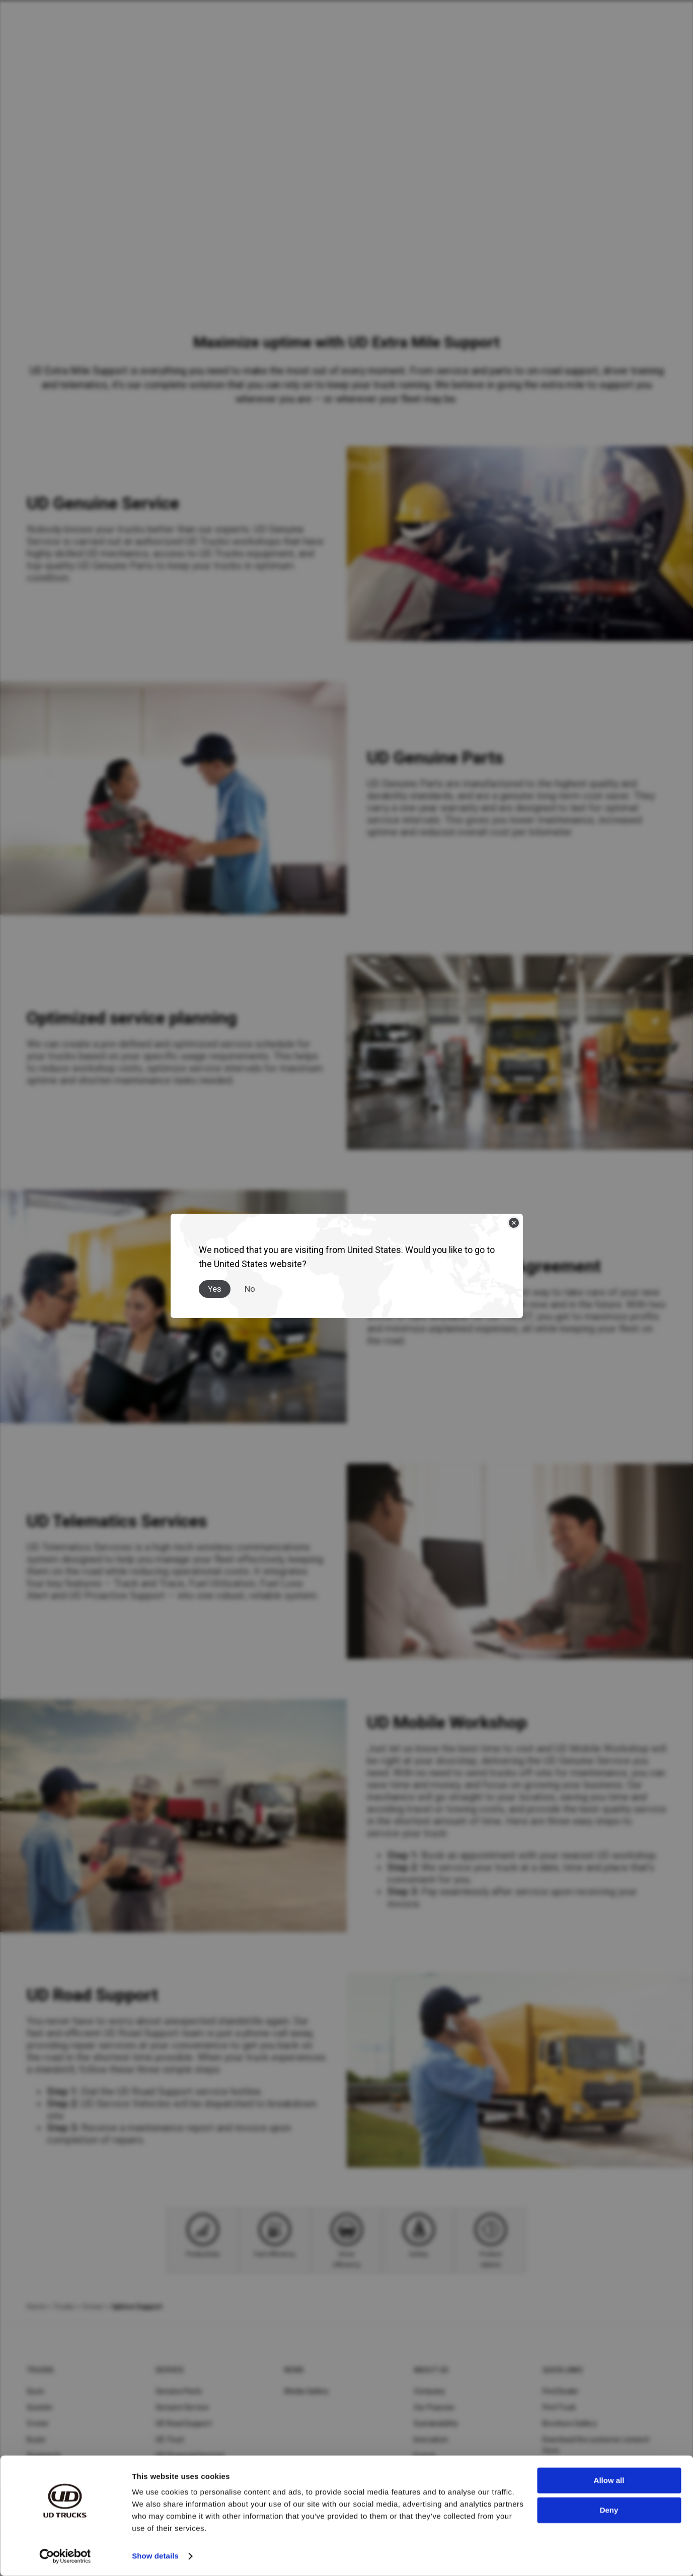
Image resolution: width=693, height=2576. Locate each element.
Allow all (609, 2480)
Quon (35, 2391)
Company (429, 2391)
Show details (155, 2556)
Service (170, 2370)
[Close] (513, 1222)
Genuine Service (182, 2407)
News (294, 2370)
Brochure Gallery (570, 2423)
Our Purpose (434, 2407)
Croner (93, 2307)
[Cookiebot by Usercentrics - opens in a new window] (65, 2556)
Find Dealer (561, 2391)
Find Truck (559, 2407)
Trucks (63, 2307)
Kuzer (36, 2439)
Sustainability (436, 2423)
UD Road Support (184, 2423)
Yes (214, 1289)
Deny (609, 2509)
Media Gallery (306, 2391)
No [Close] (250, 1289)
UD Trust (170, 2439)
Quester (40, 2407)
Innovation (431, 2439)
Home (36, 2307)
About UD (431, 2370)
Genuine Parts (179, 2391)
